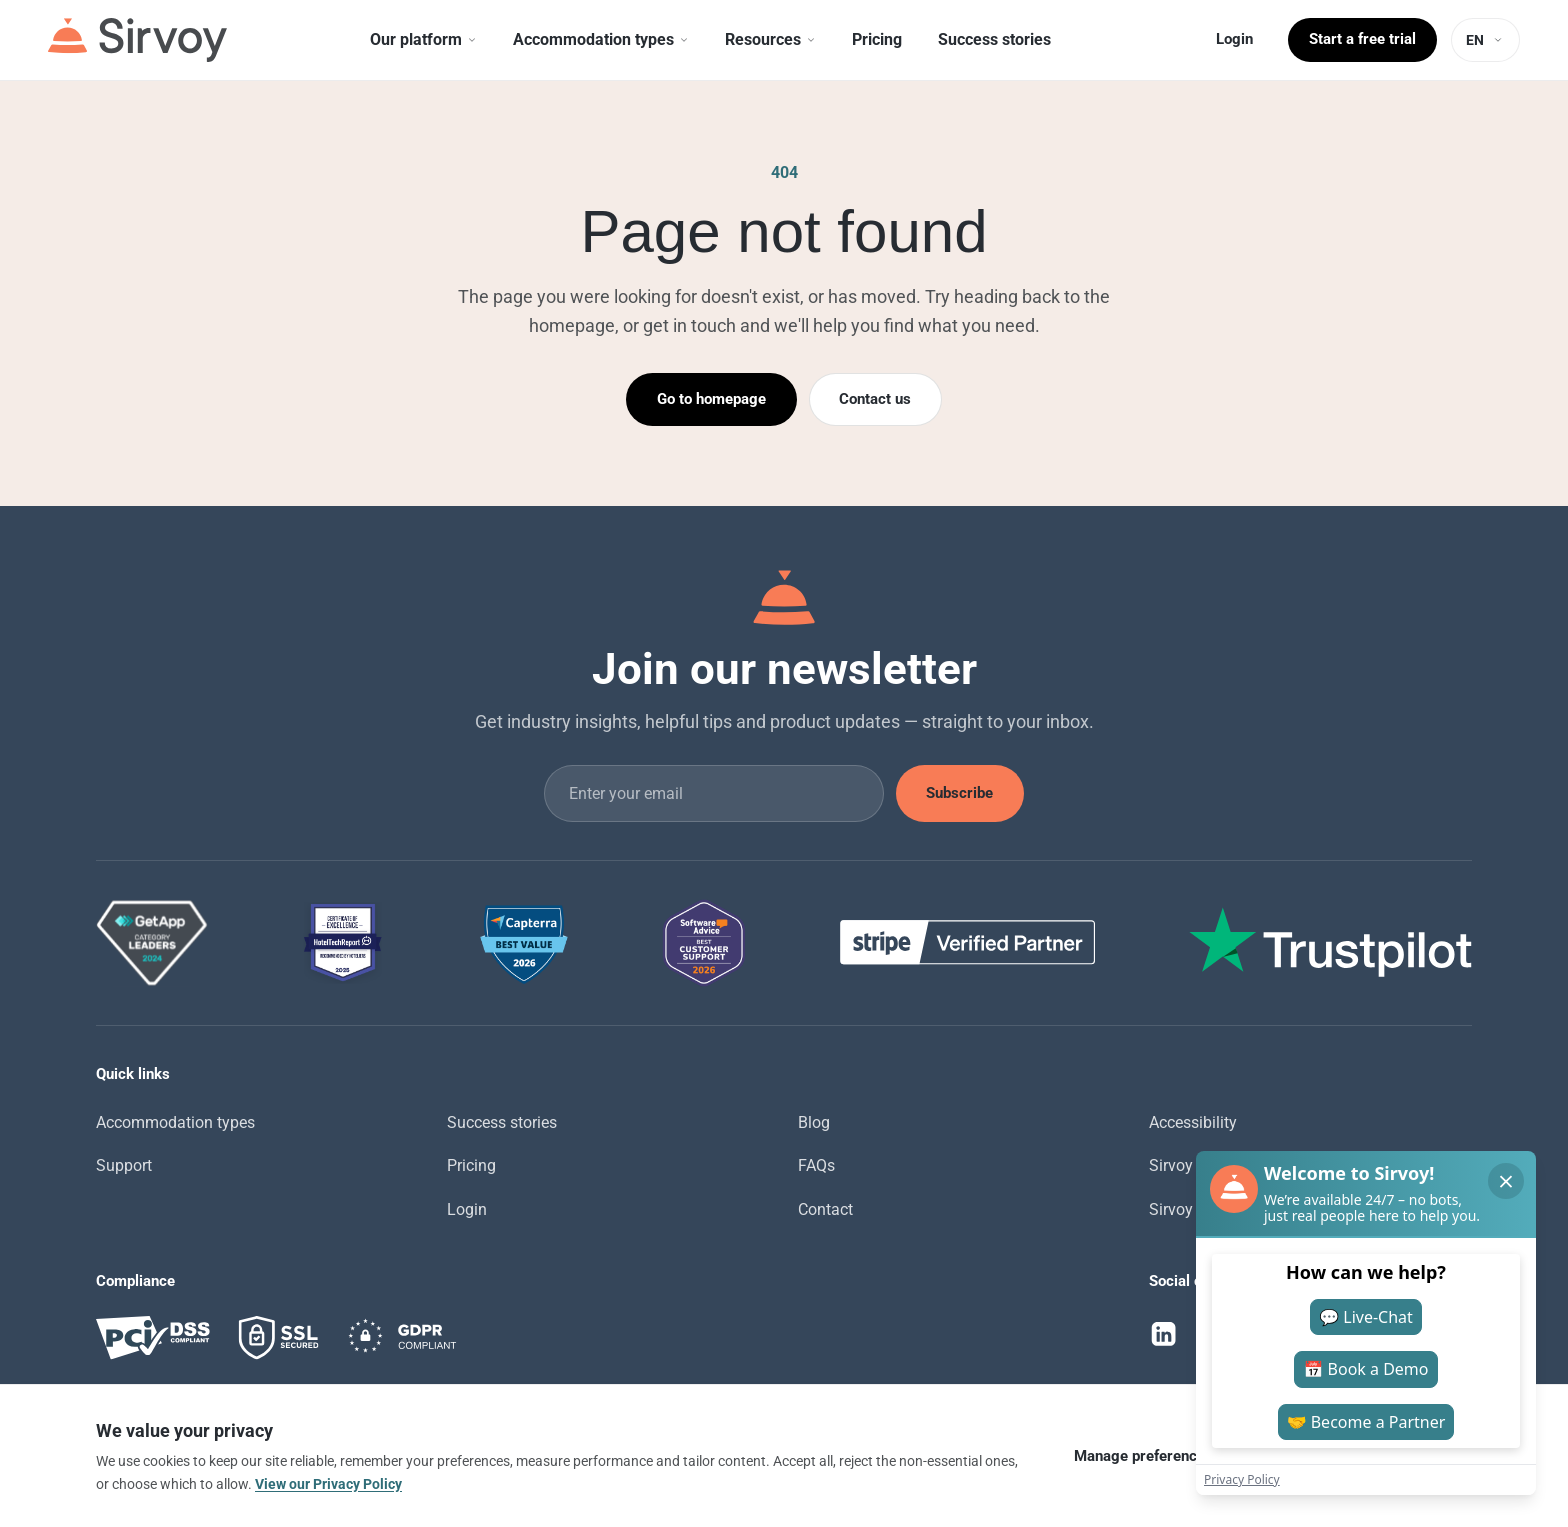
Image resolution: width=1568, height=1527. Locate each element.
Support (124, 1165)
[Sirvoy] (137, 40)
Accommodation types (175, 1122)
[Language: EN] (1485, 39)
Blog (814, 1122)
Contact (825, 1209)
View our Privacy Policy (328, 1484)
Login (1234, 39)
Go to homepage (711, 399)
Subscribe (959, 793)
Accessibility (1193, 1122)
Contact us (875, 399)
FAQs (816, 1165)
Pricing (471, 1165)
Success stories (502, 1122)
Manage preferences (1143, 1456)
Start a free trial (1362, 39)
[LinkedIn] (1164, 1334)
